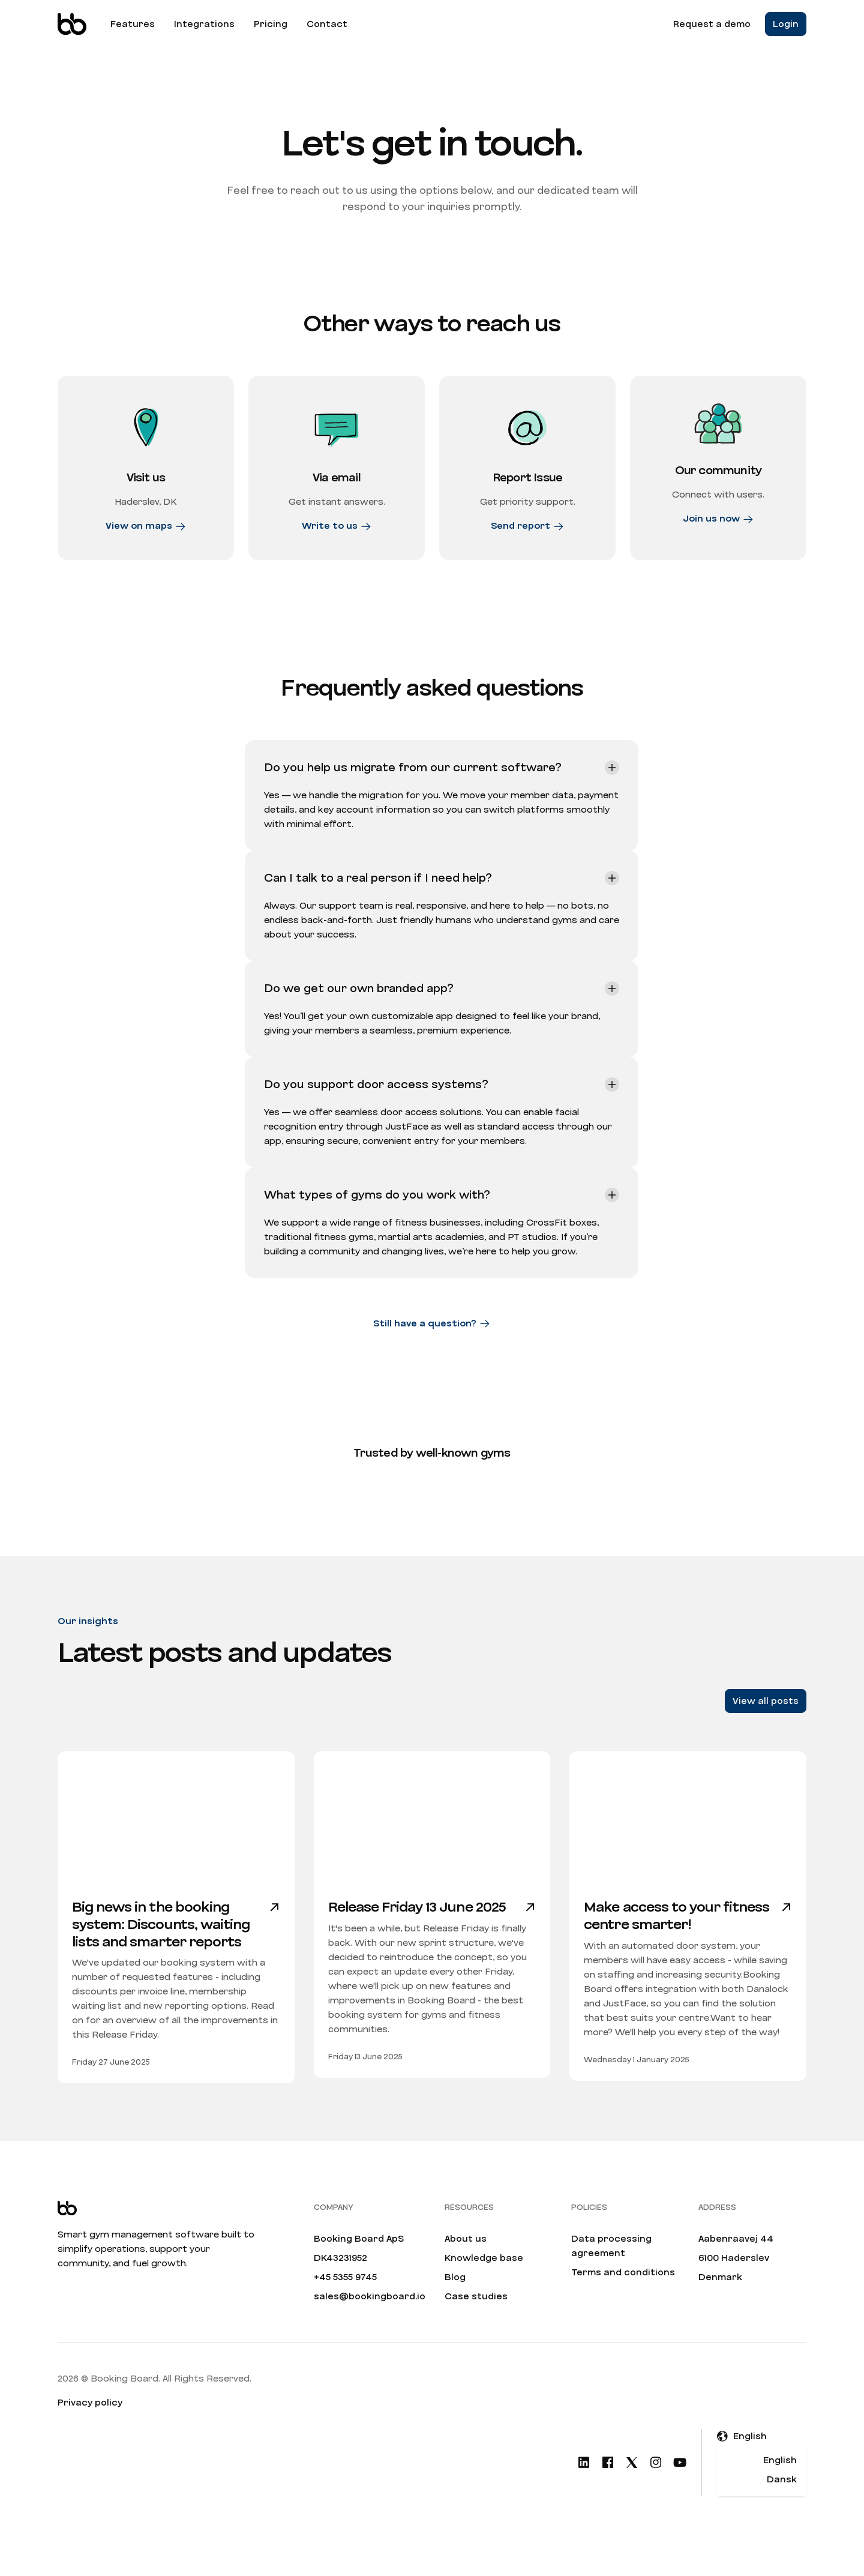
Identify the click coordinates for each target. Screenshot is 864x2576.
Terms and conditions (623, 2294)
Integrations (204, 24)
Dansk (782, 2501)
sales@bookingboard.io (369, 2318)
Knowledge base (484, 2280)
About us (466, 2261)
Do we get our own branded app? (359, 1010)
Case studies (476, 2318)
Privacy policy (90, 2424)
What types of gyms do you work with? (377, 1217)
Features (132, 24)
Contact (327, 24)
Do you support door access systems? (376, 1106)
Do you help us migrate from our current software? (413, 789)
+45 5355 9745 (345, 2299)
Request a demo (712, 24)
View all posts (766, 1723)
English (780, 2482)
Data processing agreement (611, 2268)
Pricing (270, 24)
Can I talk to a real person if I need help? (378, 900)
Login (786, 24)
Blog (455, 2299)
